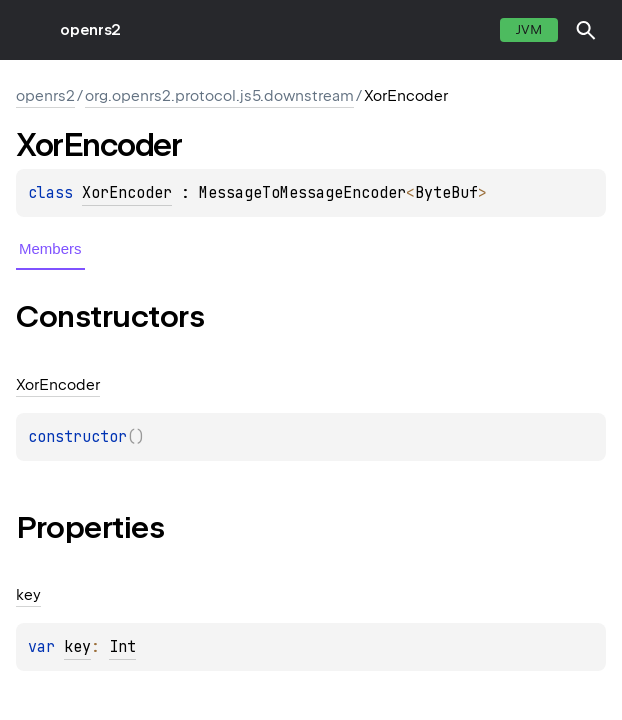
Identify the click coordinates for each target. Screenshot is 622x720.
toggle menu (30, 30)
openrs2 (90, 30)
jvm (529, 29)
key (77, 647)
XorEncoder (127, 193)
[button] (586, 30)
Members (50, 248)
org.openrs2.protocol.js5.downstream (219, 96)
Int (122, 647)
